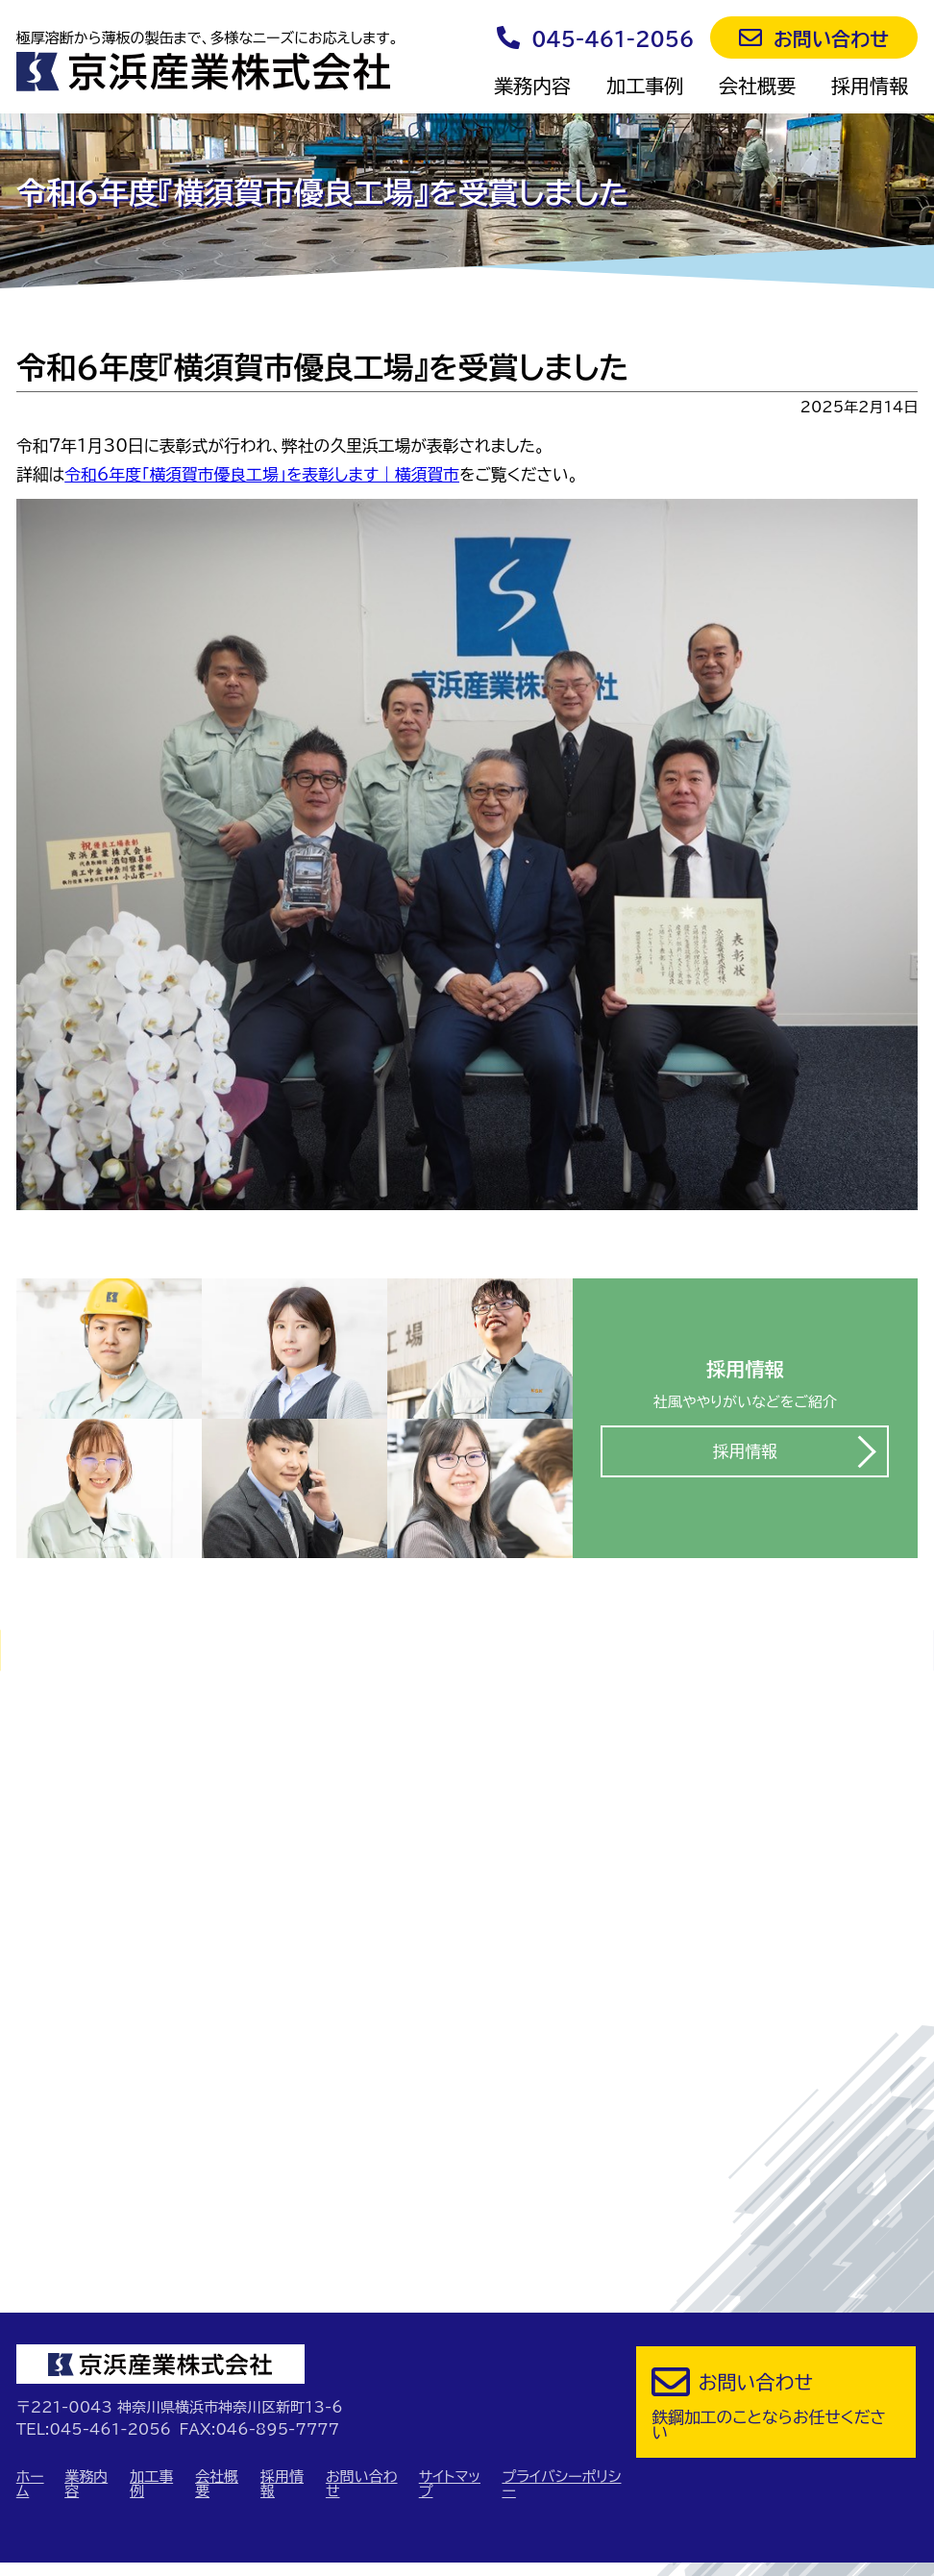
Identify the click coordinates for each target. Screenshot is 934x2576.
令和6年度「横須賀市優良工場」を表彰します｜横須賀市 (261, 474)
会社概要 (757, 85)
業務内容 (532, 85)
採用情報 (869, 85)
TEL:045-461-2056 (93, 2326)
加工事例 (644, 85)
